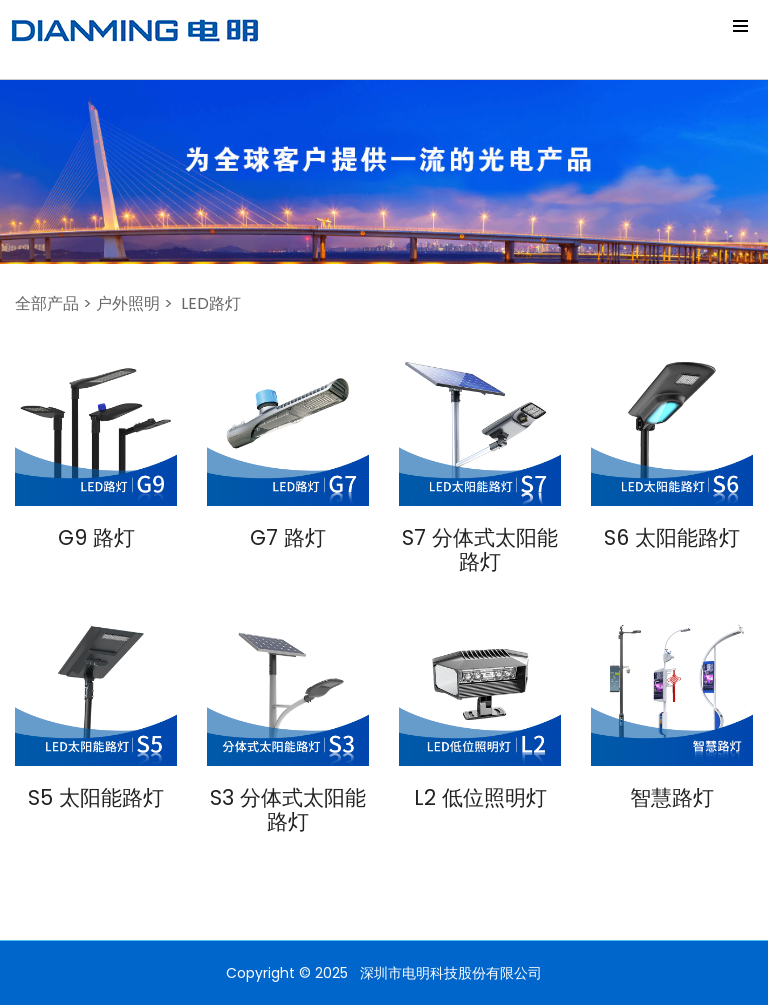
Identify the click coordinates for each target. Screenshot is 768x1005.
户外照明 (128, 303)
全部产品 (47, 303)
